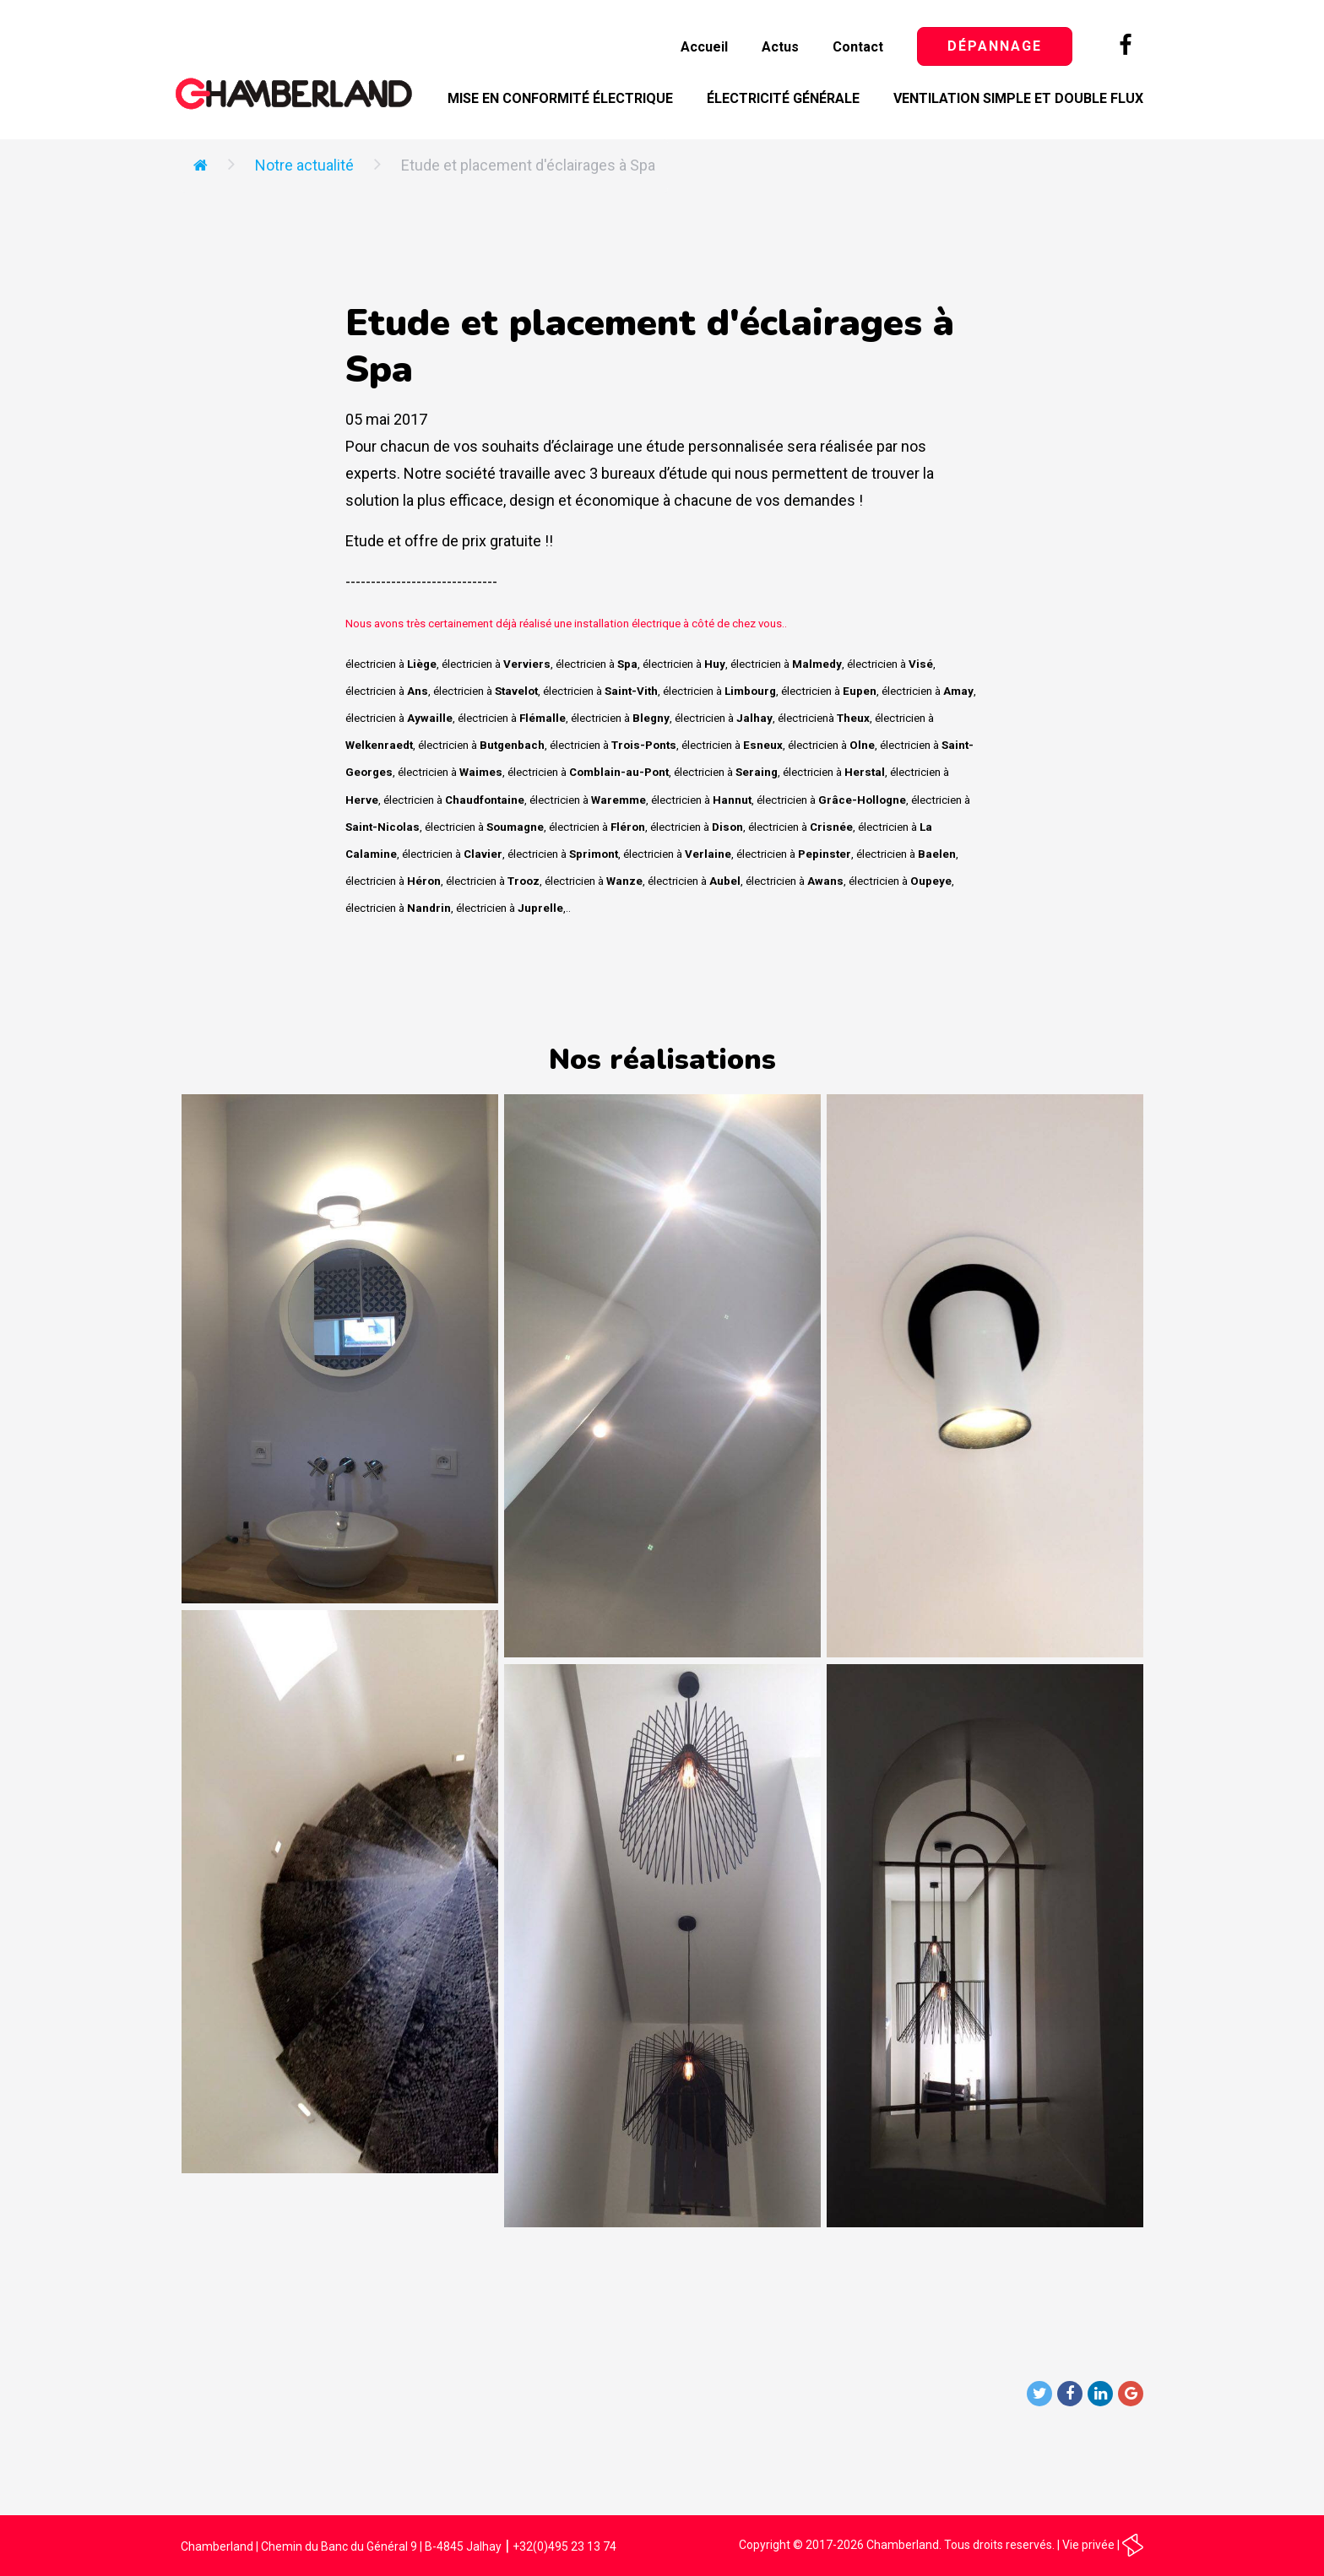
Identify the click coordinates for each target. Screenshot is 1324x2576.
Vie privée (1088, 2545)
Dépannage (994, 46)
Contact (858, 47)
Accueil (704, 47)
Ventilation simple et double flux (1018, 98)
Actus (780, 47)
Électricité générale (783, 98)
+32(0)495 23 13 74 (564, 2546)
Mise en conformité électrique (560, 98)
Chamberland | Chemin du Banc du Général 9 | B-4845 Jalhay (341, 2546)
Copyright (764, 2545)
